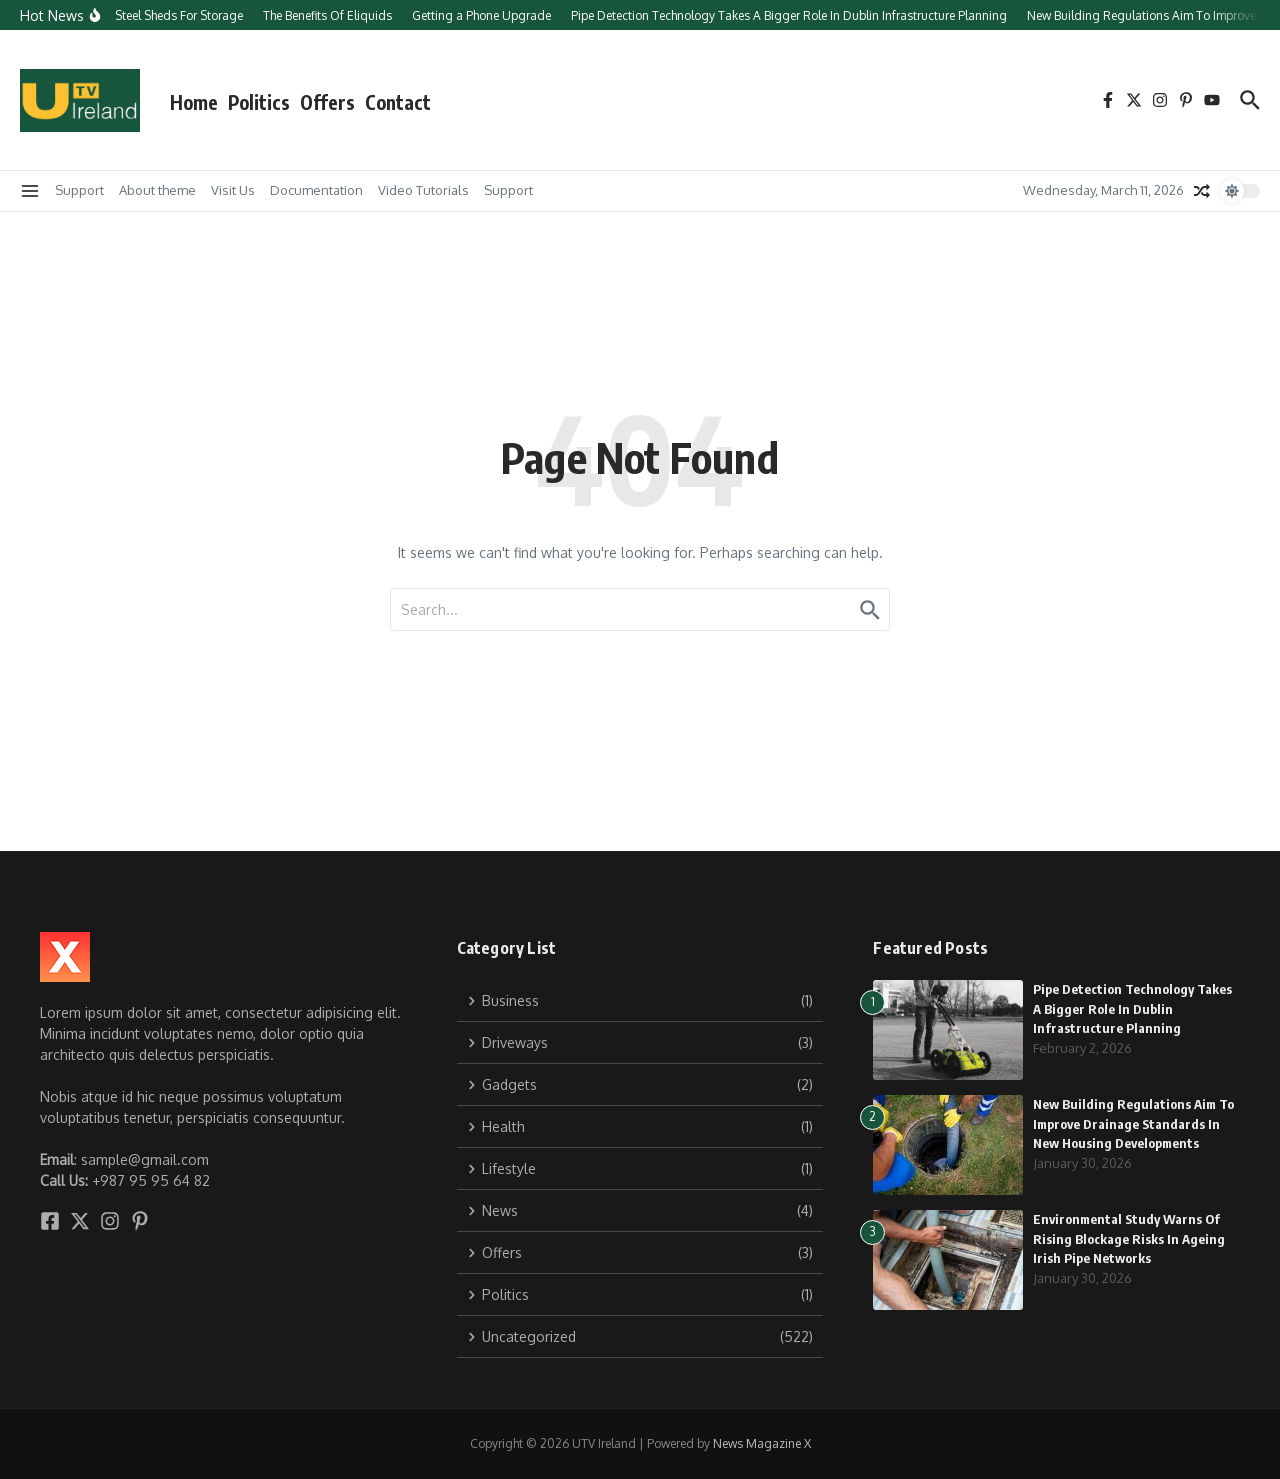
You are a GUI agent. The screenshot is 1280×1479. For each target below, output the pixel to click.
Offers (327, 102)
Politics (259, 102)
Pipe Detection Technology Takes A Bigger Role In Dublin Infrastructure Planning (1132, 1008)
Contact (398, 102)
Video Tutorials (423, 190)
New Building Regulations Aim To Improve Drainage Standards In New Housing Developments (1133, 1123)
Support (79, 190)
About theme (157, 190)
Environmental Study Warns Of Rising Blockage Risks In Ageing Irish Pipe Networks (1129, 1238)
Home (194, 102)
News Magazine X (762, 1443)
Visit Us (233, 190)
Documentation (316, 190)
